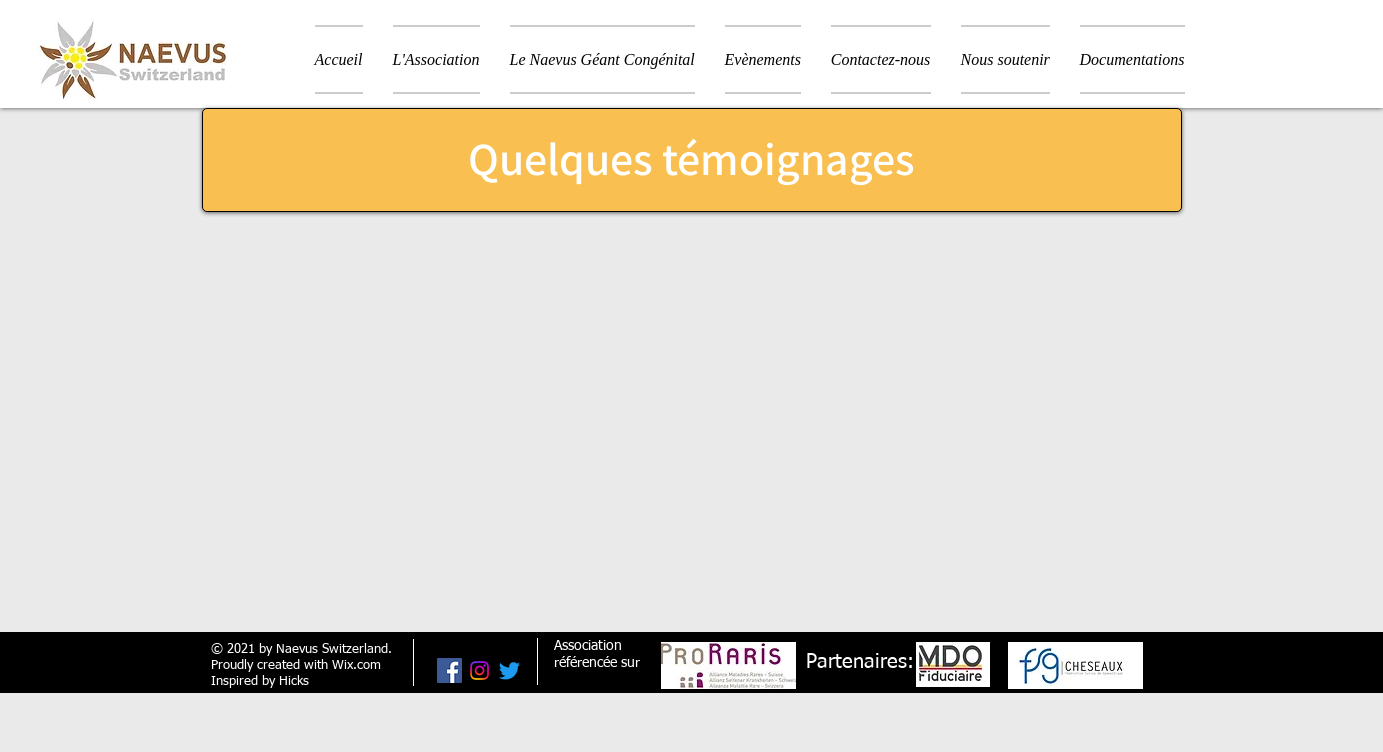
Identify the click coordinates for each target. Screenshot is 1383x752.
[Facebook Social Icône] (449, 670)
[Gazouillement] (509, 670)
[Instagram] (479, 670)
